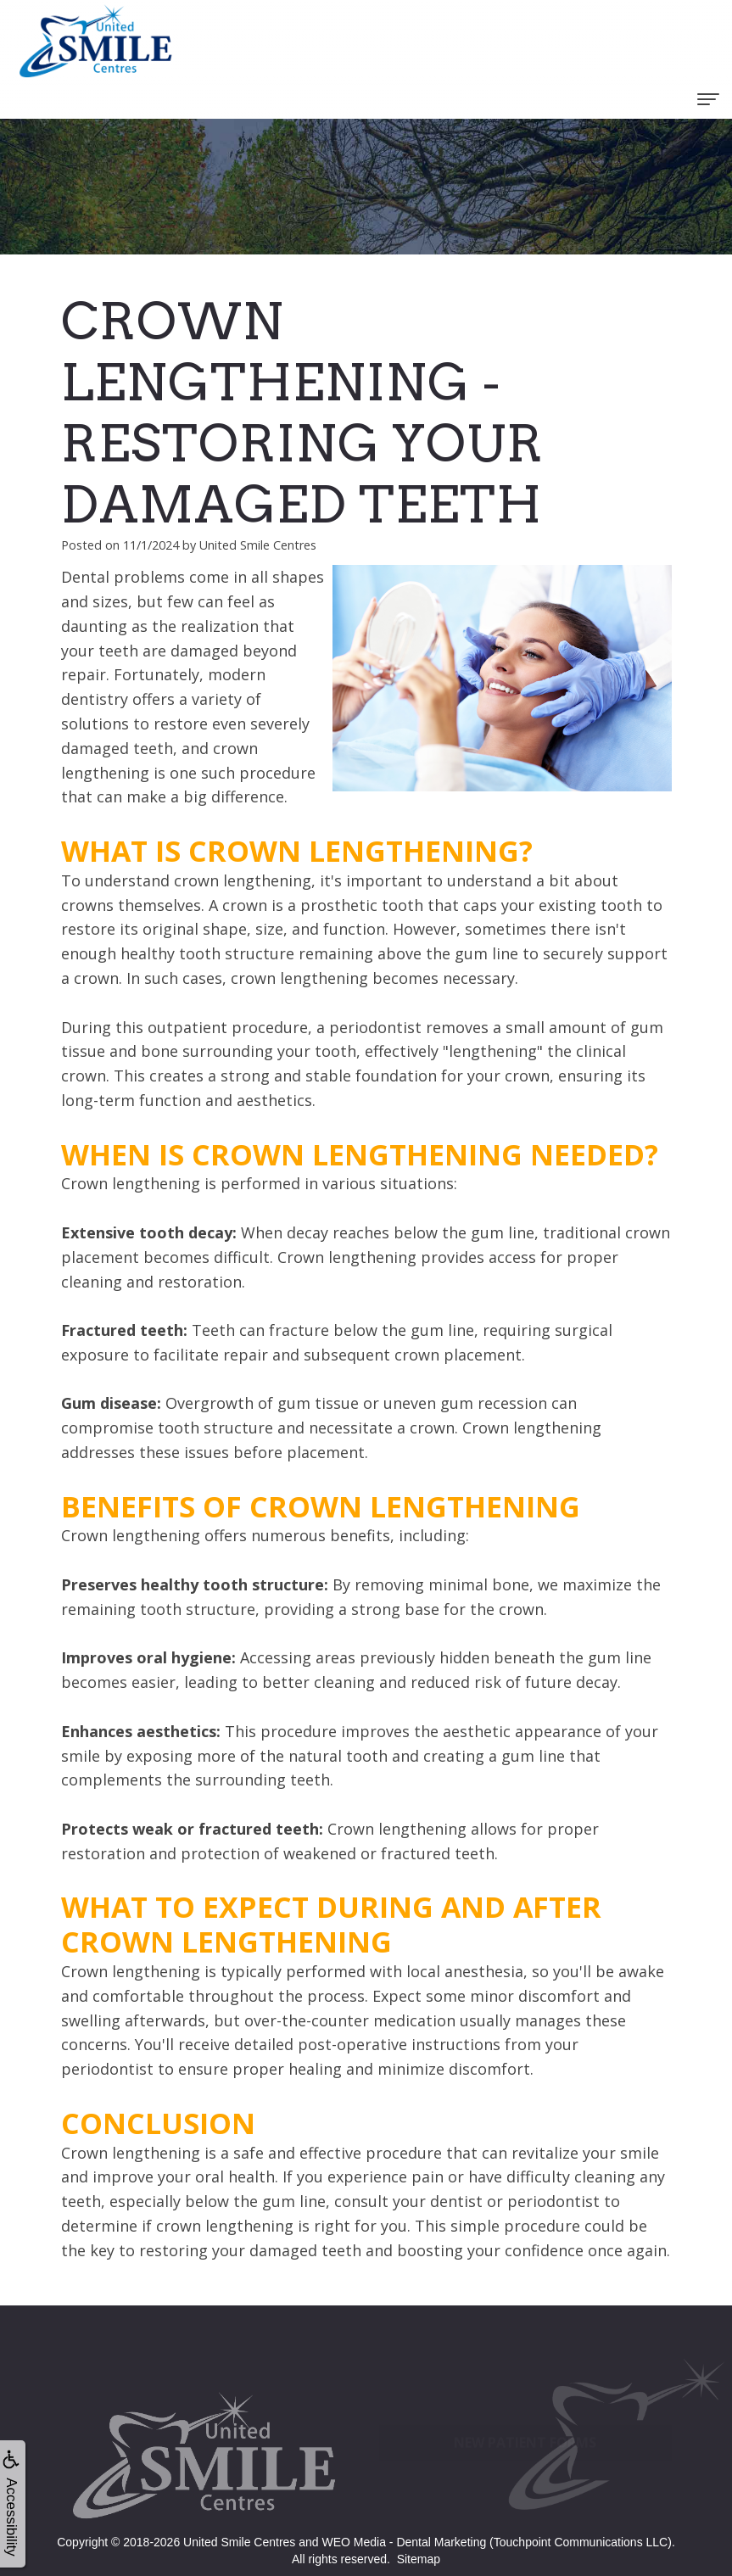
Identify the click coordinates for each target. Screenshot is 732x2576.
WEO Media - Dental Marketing (404, 2542)
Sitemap (418, 2559)
